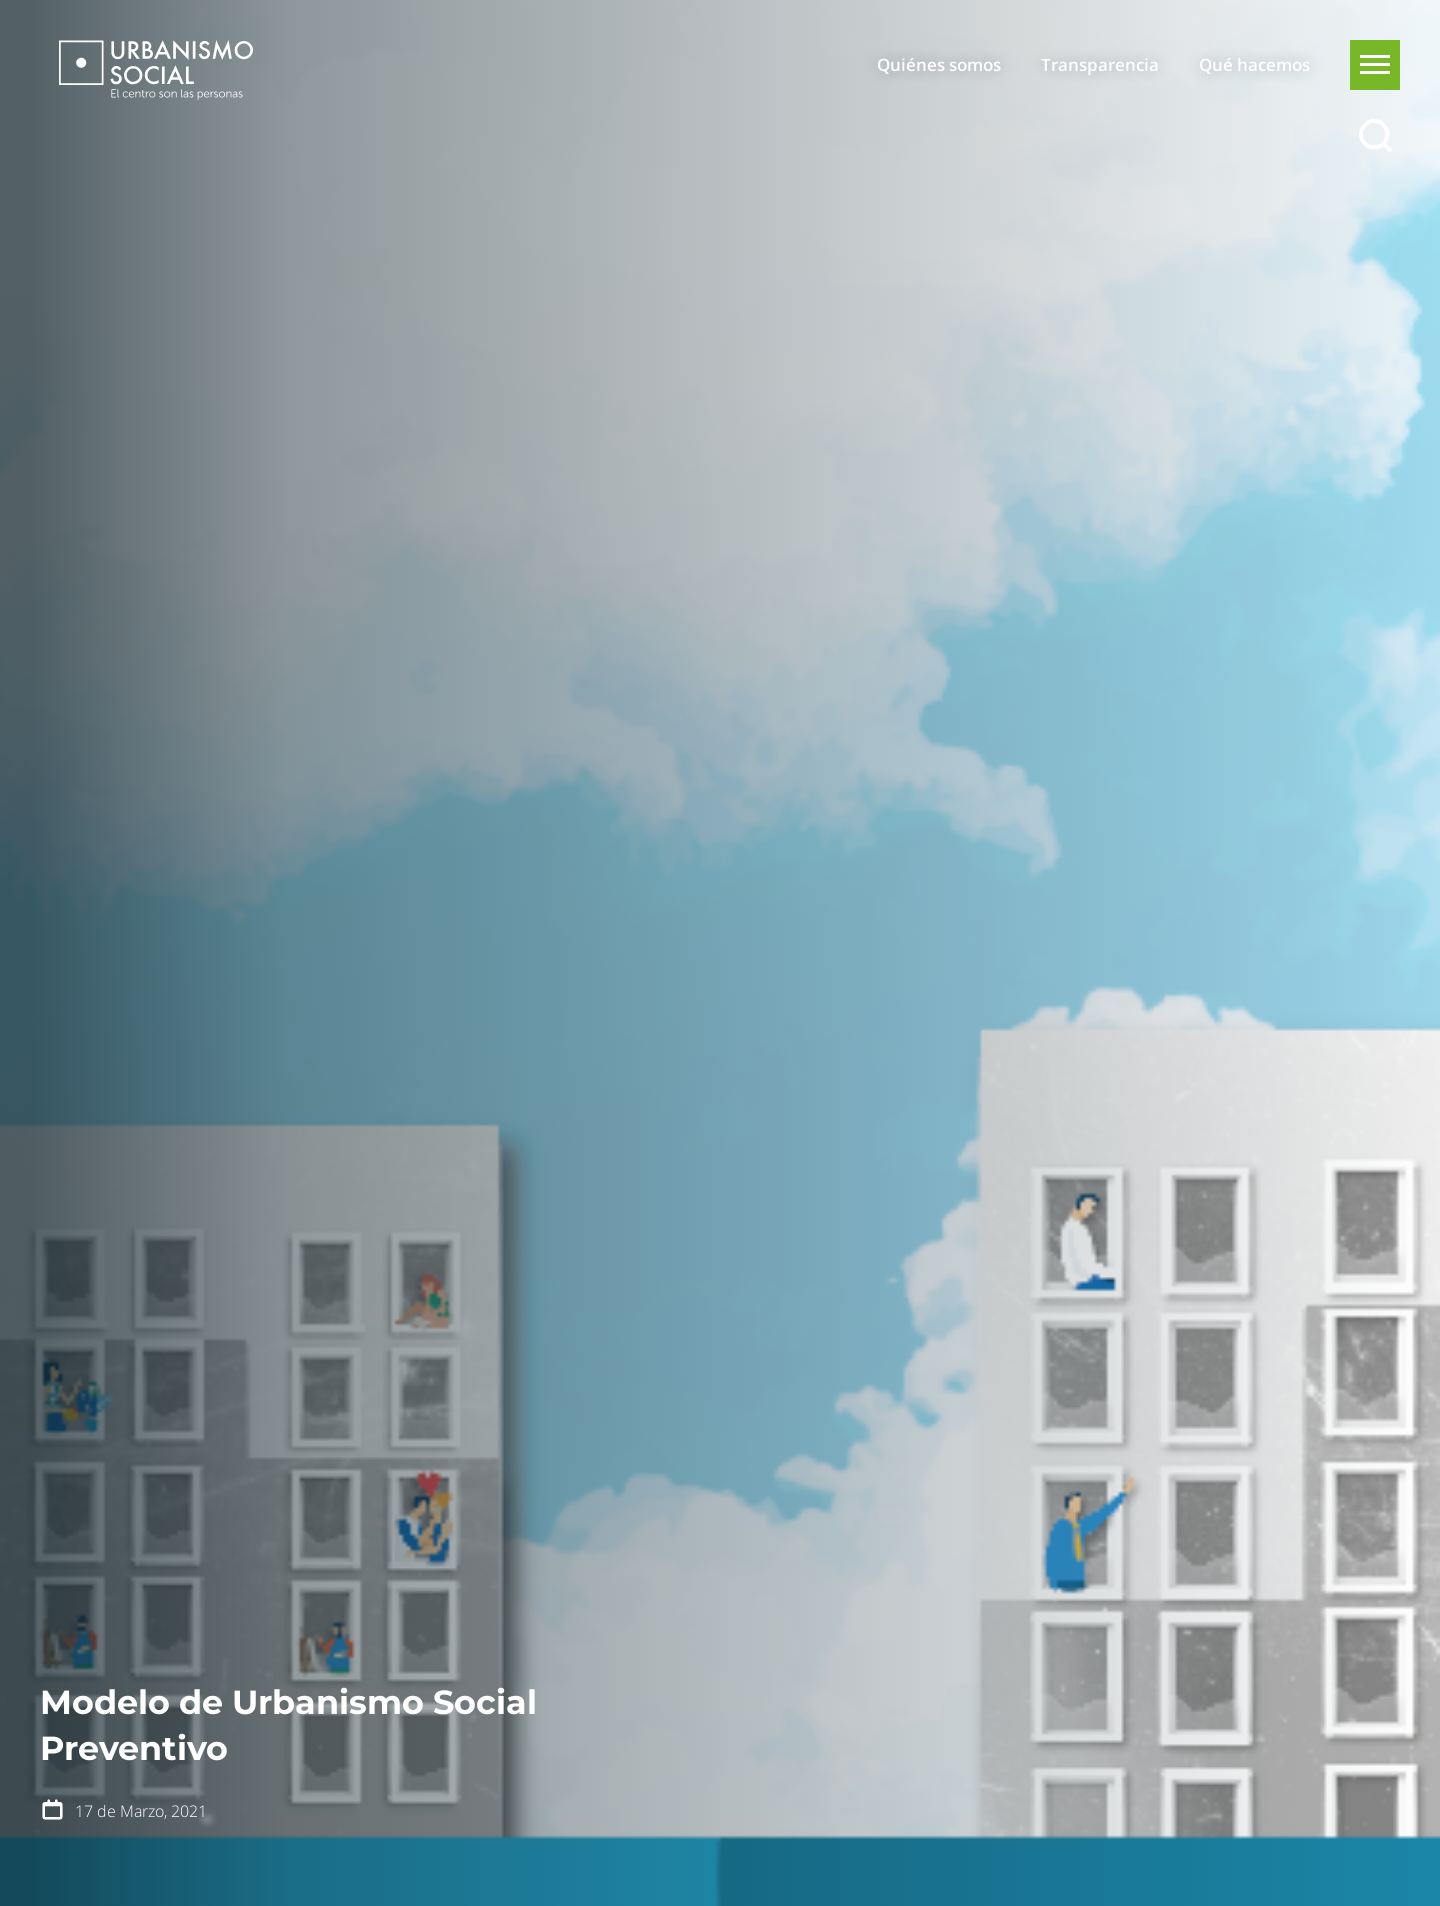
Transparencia (1100, 64)
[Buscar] (1375, 136)
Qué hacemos (1254, 64)
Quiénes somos (939, 64)
